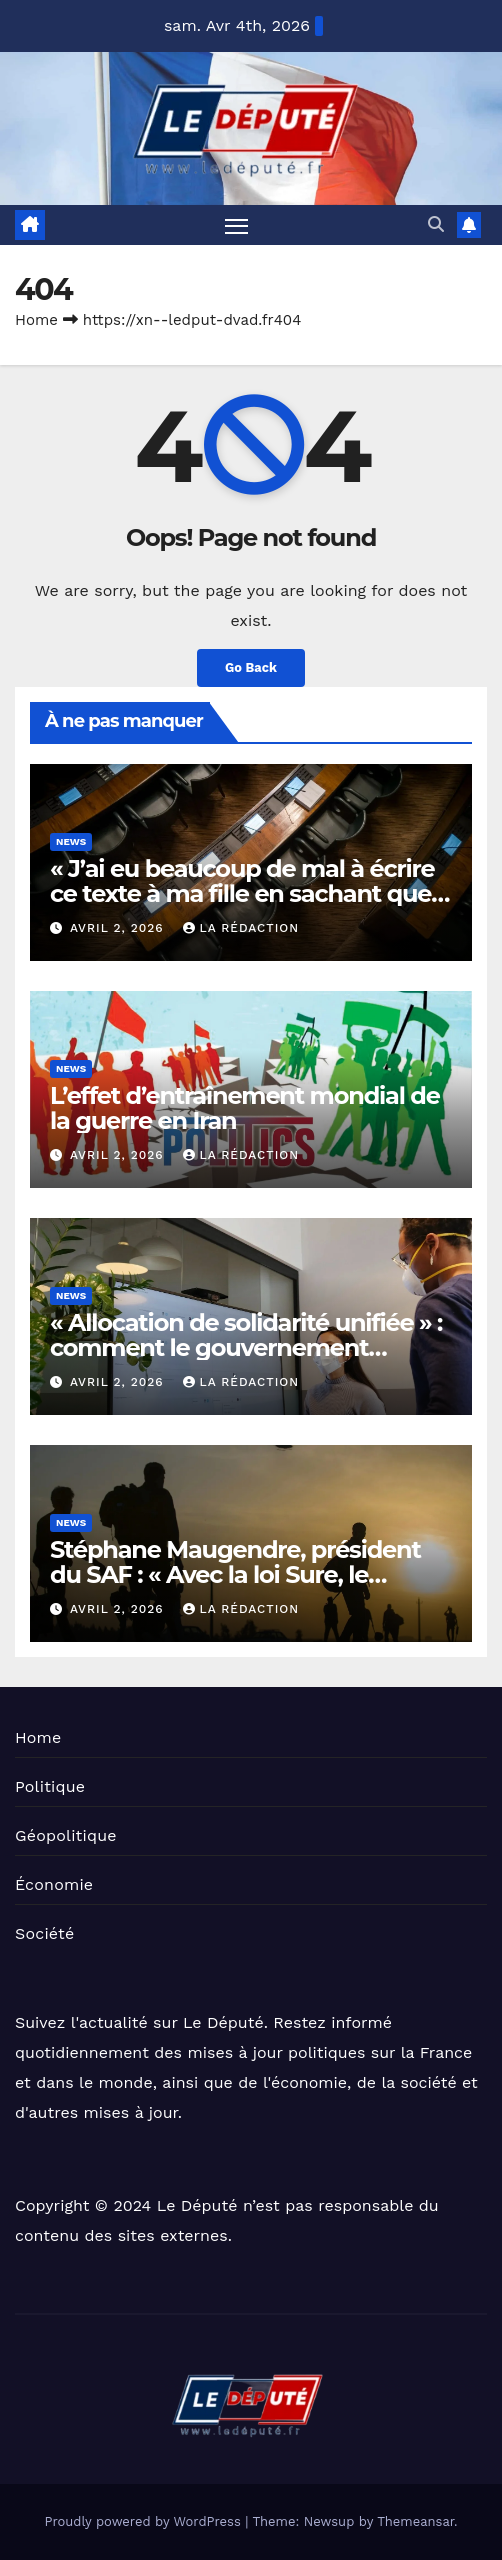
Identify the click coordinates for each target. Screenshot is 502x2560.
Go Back (251, 667)
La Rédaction (241, 928)
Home (36, 320)
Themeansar (415, 2521)
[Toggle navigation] (237, 225)
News (71, 841)
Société (44, 1933)
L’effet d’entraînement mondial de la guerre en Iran (245, 1108)
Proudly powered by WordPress (144, 2521)
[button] (436, 224)
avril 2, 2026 (119, 928)
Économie (54, 1884)
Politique (50, 1786)
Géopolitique (66, 1835)
